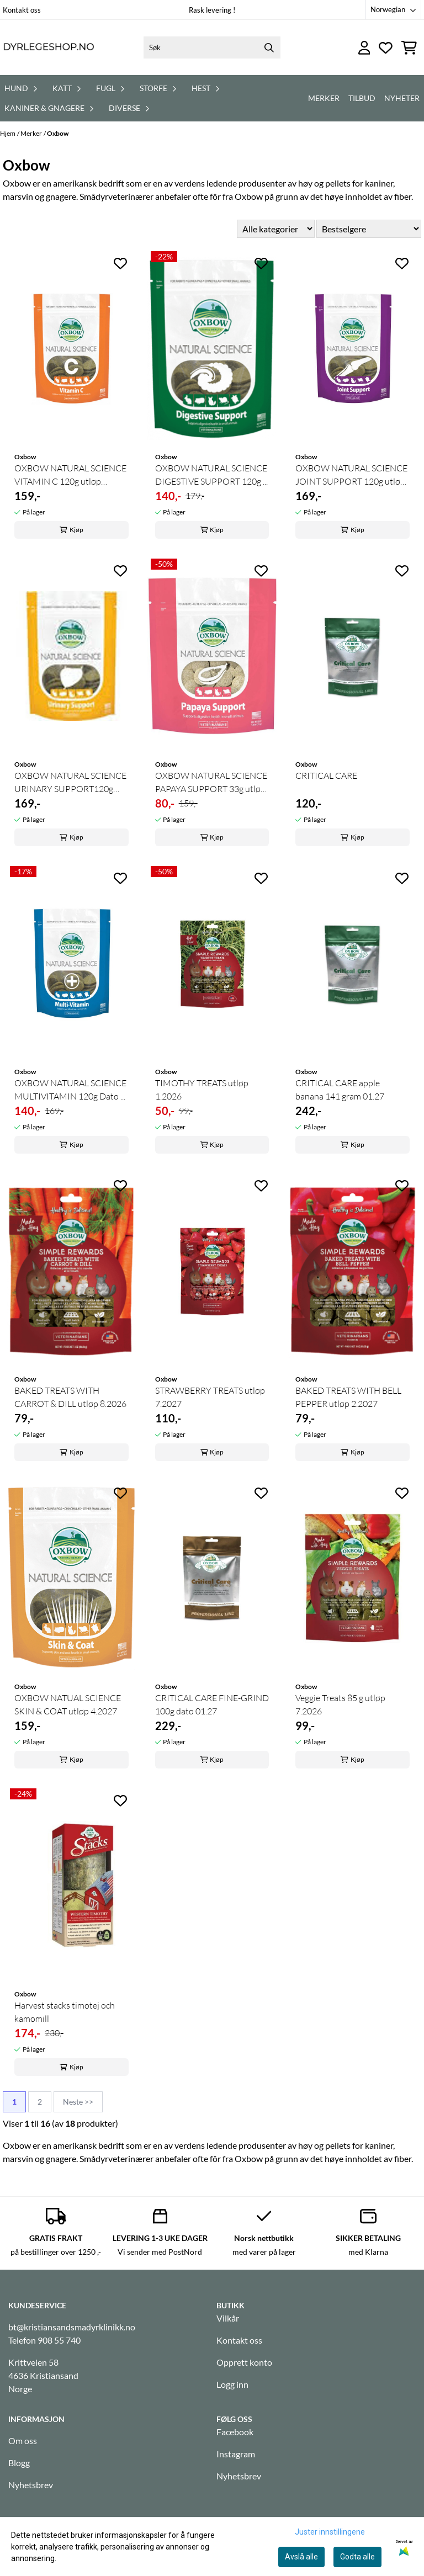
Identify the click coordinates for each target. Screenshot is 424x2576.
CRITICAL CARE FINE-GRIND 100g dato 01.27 (212, 1704)
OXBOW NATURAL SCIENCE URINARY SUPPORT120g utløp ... (70, 782)
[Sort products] (368, 229)
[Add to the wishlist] (120, 263)
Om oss (22, 2440)
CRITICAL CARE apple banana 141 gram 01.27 (339, 1089)
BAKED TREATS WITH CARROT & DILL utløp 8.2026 (70, 1397)
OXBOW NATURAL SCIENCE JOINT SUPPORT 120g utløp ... (351, 475)
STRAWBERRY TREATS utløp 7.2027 (210, 1397)
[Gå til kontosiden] (364, 47)
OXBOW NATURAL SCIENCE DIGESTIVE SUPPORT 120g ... (211, 475)
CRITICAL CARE (326, 775)
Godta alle (357, 2556)
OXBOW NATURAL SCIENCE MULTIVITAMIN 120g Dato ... (70, 1089)
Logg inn (232, 2384)
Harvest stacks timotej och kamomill (64, 2012)
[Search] (269, 47)
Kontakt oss (22, 10)
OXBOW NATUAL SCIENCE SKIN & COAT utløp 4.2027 (67, 1704)
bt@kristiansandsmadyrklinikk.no (71, 2327)
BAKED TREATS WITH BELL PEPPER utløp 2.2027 (348, 1397)
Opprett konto (244, 2362)
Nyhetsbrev (30, 2484)
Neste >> (78, 2101)
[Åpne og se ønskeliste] (385, 47)
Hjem (7, 133)
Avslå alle (301, 2556)
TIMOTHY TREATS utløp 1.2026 (201, 1089)
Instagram (235, 2453)
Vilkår (227, 2318)
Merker (324, 98)
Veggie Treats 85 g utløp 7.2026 (340, 1704)
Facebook (234, 2431)
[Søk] (212, 47)
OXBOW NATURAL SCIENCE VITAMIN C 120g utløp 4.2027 (70, 475)
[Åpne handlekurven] (409, 47)
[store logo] (48, 47)
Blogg (19, 2462)
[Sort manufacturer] (276, 229)
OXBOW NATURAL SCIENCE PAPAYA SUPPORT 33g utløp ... (211, 782)
